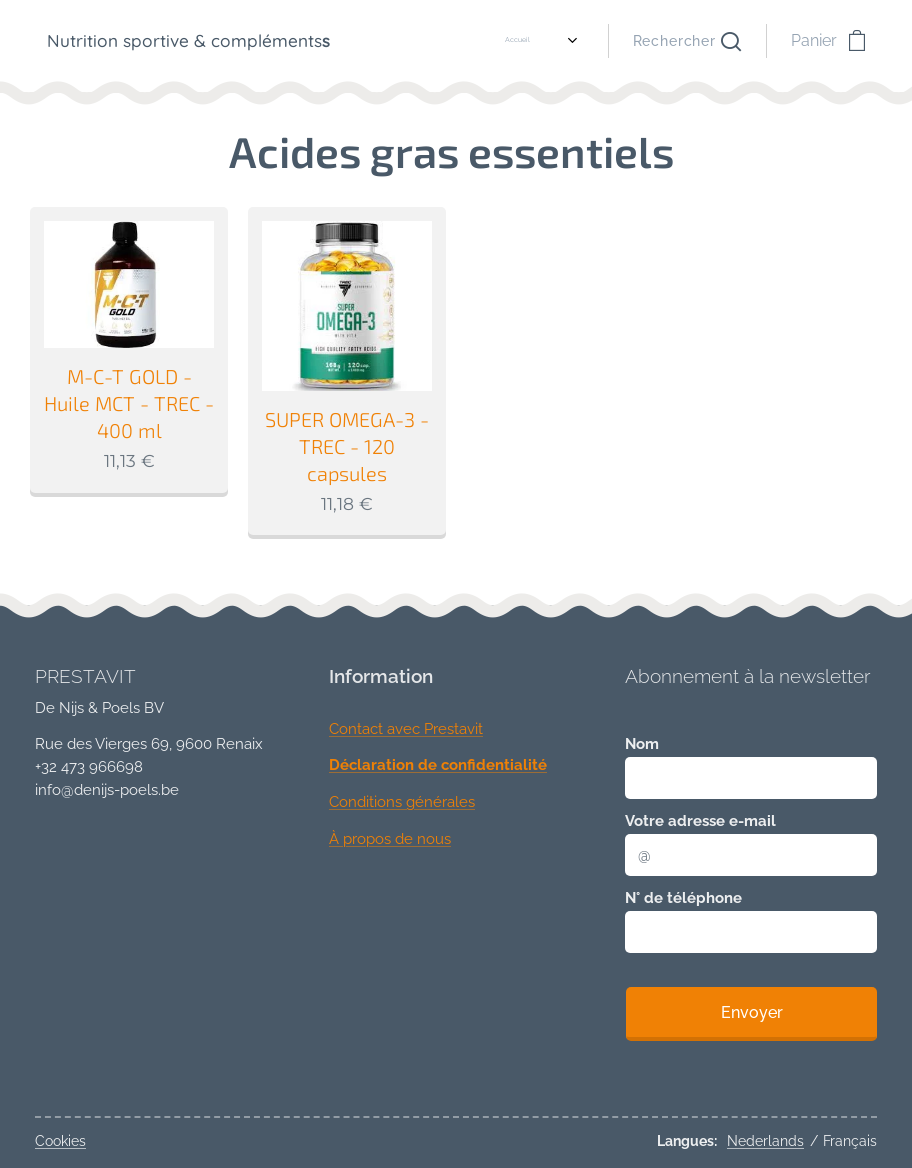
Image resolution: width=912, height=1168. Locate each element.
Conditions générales (402, 802)
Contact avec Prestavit (406, 729)
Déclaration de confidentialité (438, 766)
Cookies (60, 1141)
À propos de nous (390, 839)
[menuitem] (409, 41)
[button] (687, 41)
